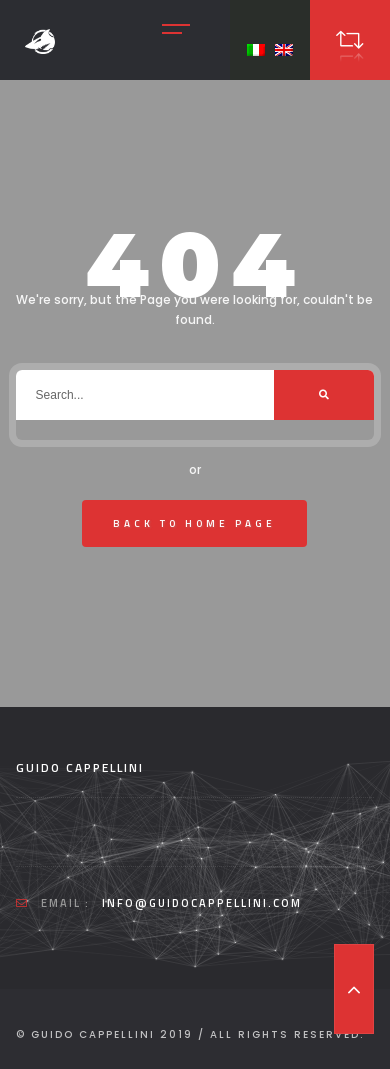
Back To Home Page (194, 523)
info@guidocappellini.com (202, 903)
